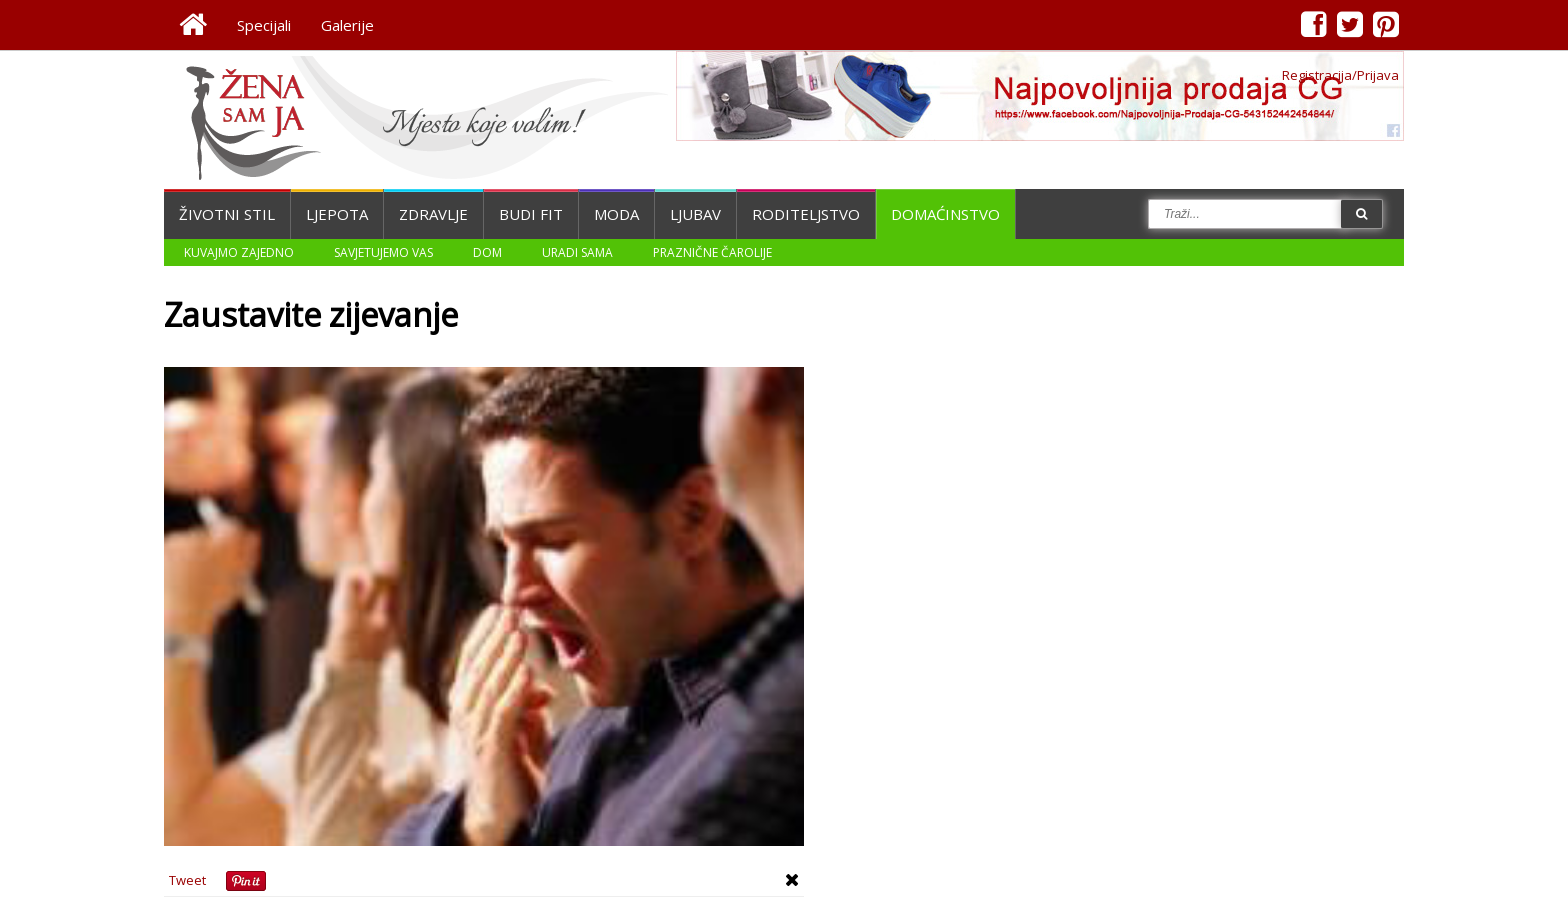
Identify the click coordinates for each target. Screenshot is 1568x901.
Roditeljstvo (806, 214)
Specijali (264, 25)
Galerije (347, 25)
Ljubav (695, 214)
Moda (616, 214)
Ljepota (337, 214)
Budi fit (531, 214)
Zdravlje (433, 214)
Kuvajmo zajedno (239, 252)
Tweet (187, 880)
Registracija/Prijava (1340, 75)
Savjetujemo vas (383, 252)
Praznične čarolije (712, 252)
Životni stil (227, 214)
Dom (487, 252)
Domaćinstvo (945, 214)
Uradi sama (577, 252)
